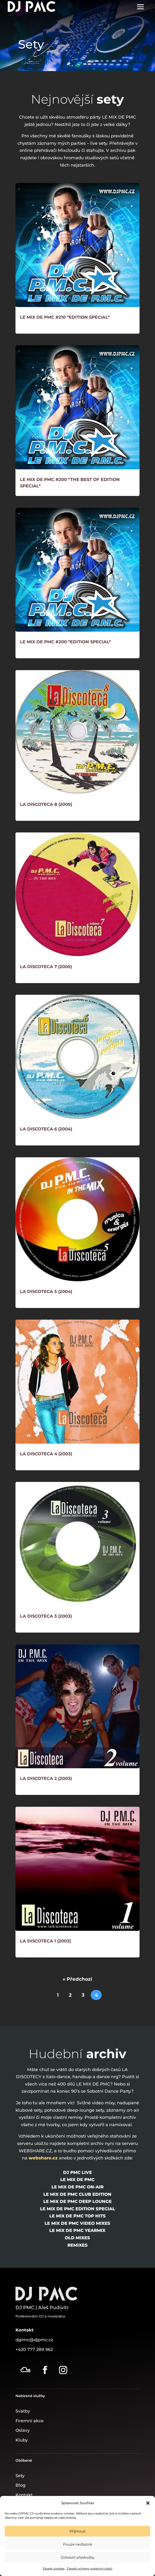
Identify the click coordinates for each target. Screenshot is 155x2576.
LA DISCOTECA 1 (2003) (45, 1941)
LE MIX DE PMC (77, 2179)
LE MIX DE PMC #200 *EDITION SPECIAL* (65, 641)
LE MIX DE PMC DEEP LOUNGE (77, 2201)
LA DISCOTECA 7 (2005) (46, 966)
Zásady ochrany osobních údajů (89, 2568)
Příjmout (77, 2531)
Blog (20, 2485)
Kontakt (24, 2495)
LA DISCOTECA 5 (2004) (46, 1291)
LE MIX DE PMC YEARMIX (77, 2230)
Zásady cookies (54, 2568)
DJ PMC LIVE (77, 2172)
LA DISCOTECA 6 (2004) (46, 1129)
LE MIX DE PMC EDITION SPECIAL (77, 2208)
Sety (20, 2475)
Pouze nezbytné (77, 2544)
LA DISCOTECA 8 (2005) (46, 804)
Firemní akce (29, 2420)
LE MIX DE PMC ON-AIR (77, 2187)
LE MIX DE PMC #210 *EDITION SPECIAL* (65, 317)
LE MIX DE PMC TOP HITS (77, 2216)
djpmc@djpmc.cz (34, 2339)
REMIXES (77, 2245)
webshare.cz (43, 2158)
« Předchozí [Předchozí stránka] (77, 1979)
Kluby (21, 2440)
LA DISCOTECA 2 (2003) (46, 1778)
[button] (147, 2503)
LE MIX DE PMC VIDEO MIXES (77, 2223)
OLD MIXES (77, 2237)
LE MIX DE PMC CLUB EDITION (77, 2194)
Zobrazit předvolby (77, 2557)
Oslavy (22, 2430)
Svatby (22, 2411)
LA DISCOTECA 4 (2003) (46, 1453)
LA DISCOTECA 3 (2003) (46, 1616)
